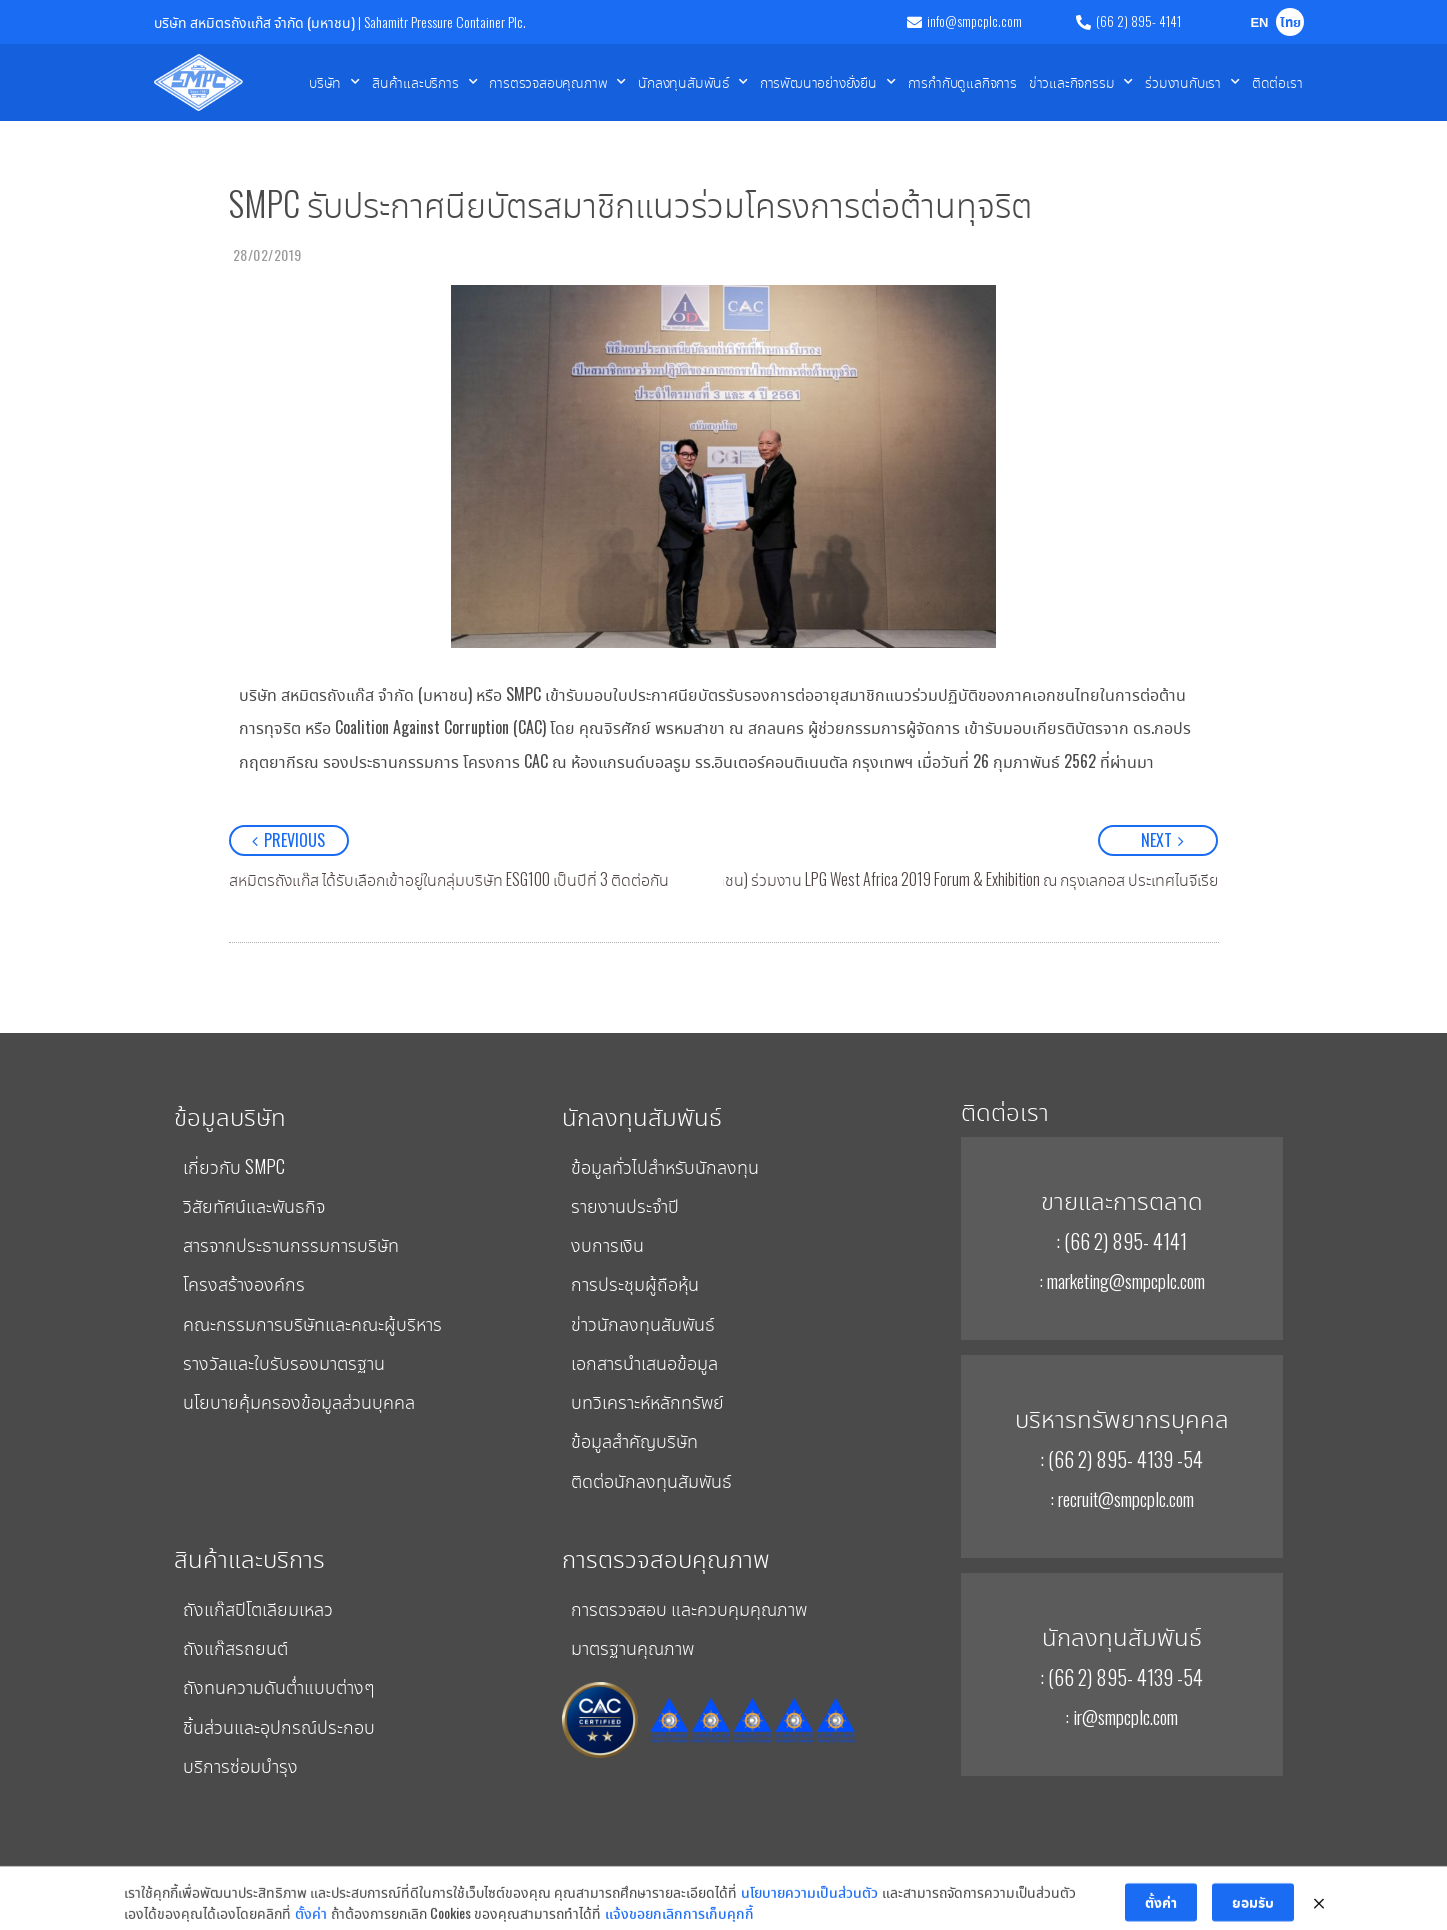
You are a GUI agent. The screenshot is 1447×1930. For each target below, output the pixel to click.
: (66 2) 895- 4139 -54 (1121, 1459)
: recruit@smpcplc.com (1122, 1498)
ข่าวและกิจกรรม (1081, 82)
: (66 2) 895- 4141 (1121, 1241)
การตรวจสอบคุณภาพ (557, 82)
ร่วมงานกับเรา (1192, 82)
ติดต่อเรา (1277, 81)
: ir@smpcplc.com (1121, 1716)
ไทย (1290, 23)
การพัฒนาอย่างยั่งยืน (828, 82)
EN (1259, 23)
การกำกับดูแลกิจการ (962, 81)
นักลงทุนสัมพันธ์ (693, 82)
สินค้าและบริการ (424, 82)
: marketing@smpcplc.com (1122, 1280)
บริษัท (334, 82)
